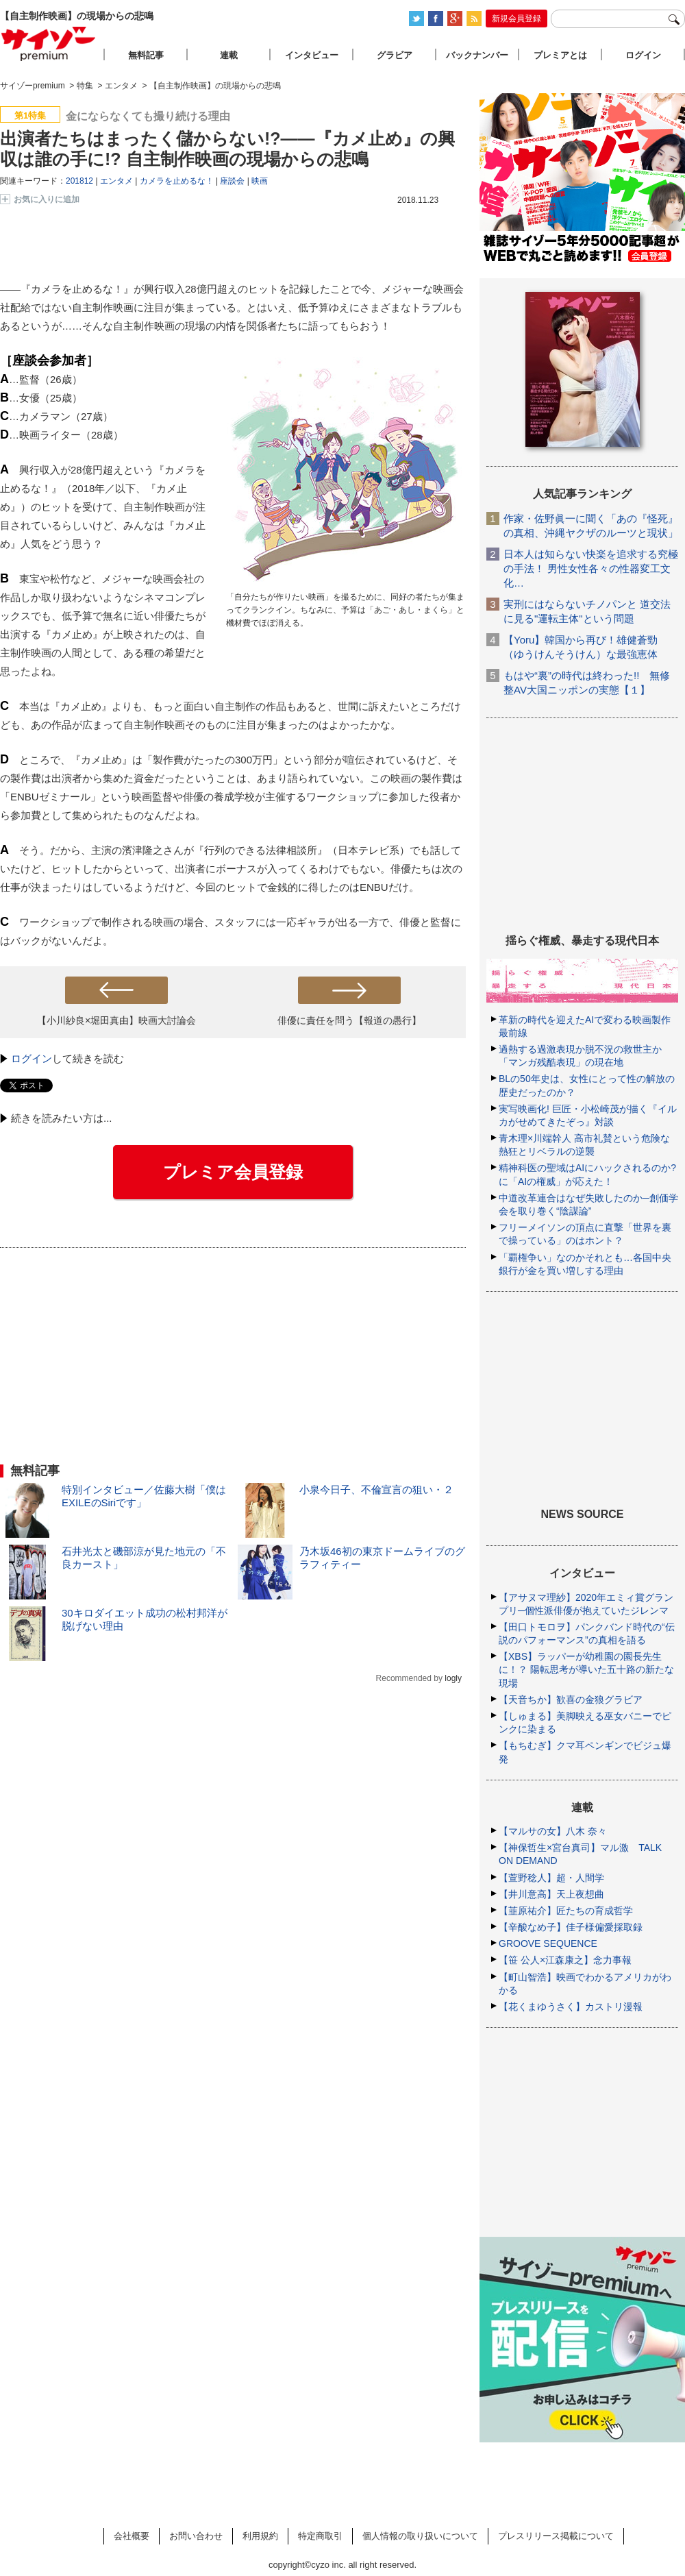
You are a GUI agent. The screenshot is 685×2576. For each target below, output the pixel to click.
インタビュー (311, 55)
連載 (229, 55)
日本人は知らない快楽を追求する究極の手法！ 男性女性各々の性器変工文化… (590, 568)
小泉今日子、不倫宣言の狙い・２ (376, 1489)
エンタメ (116, 181)
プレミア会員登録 (233, 1171)
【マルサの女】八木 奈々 (553, 1831)
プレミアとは (560, 55)
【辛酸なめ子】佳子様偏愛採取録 (571, 1927)
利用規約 (260, 2536)
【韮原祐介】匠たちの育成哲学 (566, 1910)
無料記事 (146, 55)
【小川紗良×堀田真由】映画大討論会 (116, 1020)
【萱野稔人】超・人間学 (551, 1877)
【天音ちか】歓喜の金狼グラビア (571, 1699)
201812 (79, 181)
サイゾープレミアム (48, 43)
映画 (259, 181)
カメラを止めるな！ (177, 181)
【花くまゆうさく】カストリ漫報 (571, 2006)
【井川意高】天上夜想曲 (551, 1894)
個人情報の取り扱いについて (420, 2536)
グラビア (394, 55)
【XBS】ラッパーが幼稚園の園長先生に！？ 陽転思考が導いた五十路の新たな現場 (586, 1669)
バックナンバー (477, 55)
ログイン (31, 1058)
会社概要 (131, 2536)
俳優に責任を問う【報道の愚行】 (349, 1020)
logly (453, 1678)
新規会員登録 (516, 18)
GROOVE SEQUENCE (548, 1943)
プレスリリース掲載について (556, 2536)
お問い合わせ (196, 2536)
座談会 (232, 181)
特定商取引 (320, 2536)
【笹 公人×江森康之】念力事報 (565, 1959)
